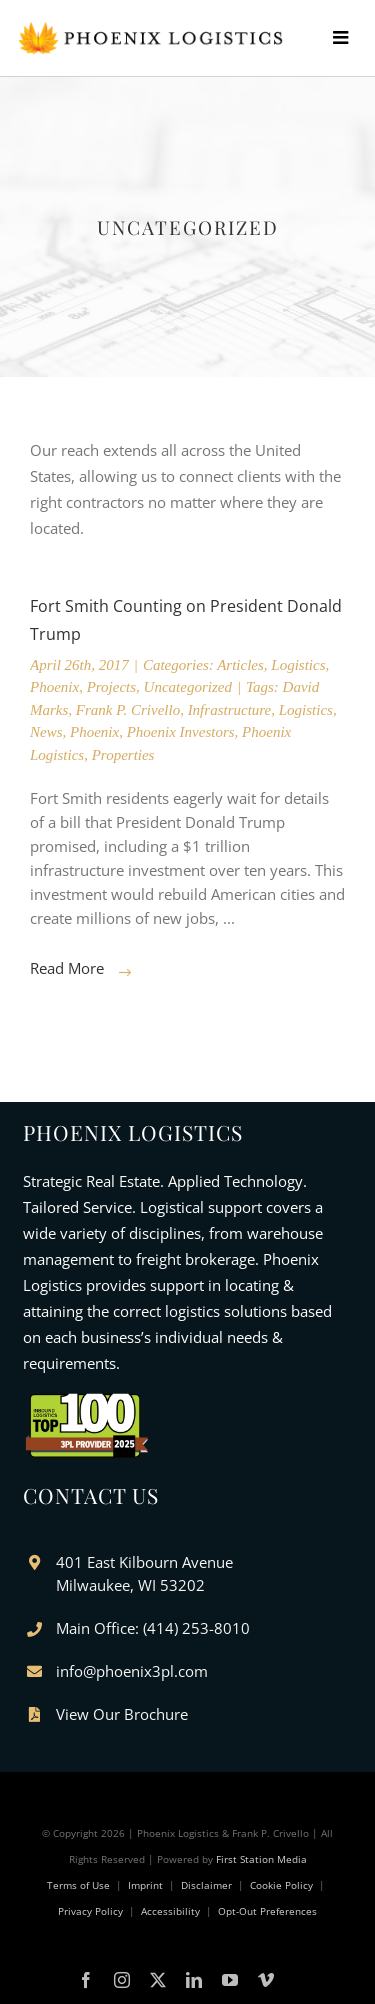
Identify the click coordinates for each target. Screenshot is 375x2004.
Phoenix (54, 687)
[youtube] (230, 1980)
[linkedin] (194, 1980)
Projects (111, 687)
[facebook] (86, 1980)
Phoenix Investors (181, 732)
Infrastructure (230, 710)
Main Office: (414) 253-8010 (153, 1628)
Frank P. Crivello (128, 710)
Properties (123, 755)
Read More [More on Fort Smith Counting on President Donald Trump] (67, 968)
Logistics (298, 665)
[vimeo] (266, 1980)
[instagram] (122, 1980)
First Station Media (261, 1859)
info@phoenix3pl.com (132, 1671)
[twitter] (158, 1980)
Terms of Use (78, 1885)
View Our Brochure (122, 1714)
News (46, 732)
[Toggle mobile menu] (354, 37)
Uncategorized (188, 687)
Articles (240, 665)
